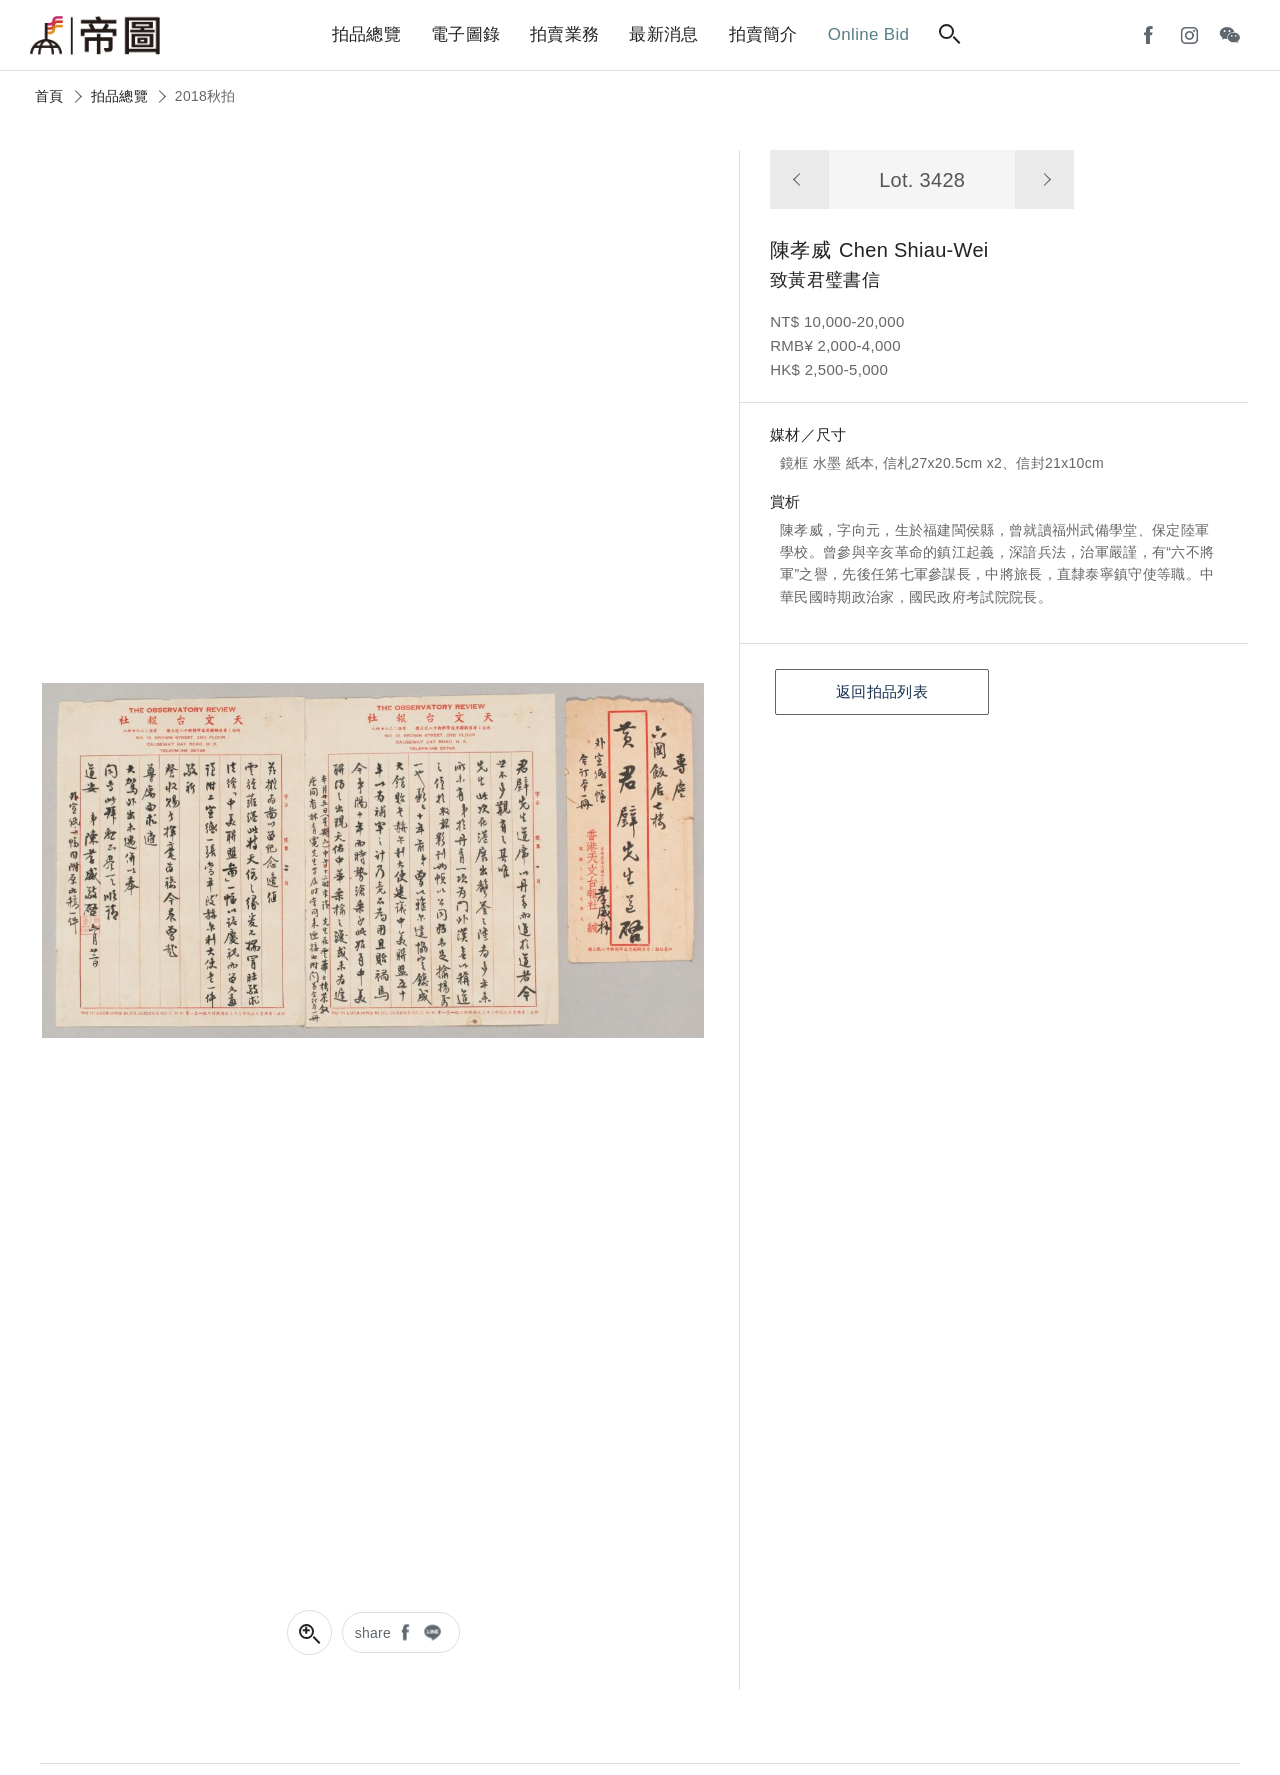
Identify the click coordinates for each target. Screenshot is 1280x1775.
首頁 (49, 96)
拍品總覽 (119, 96)
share (373, 1633)
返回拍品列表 (882, 691)
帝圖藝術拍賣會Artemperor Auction (95, 36)
